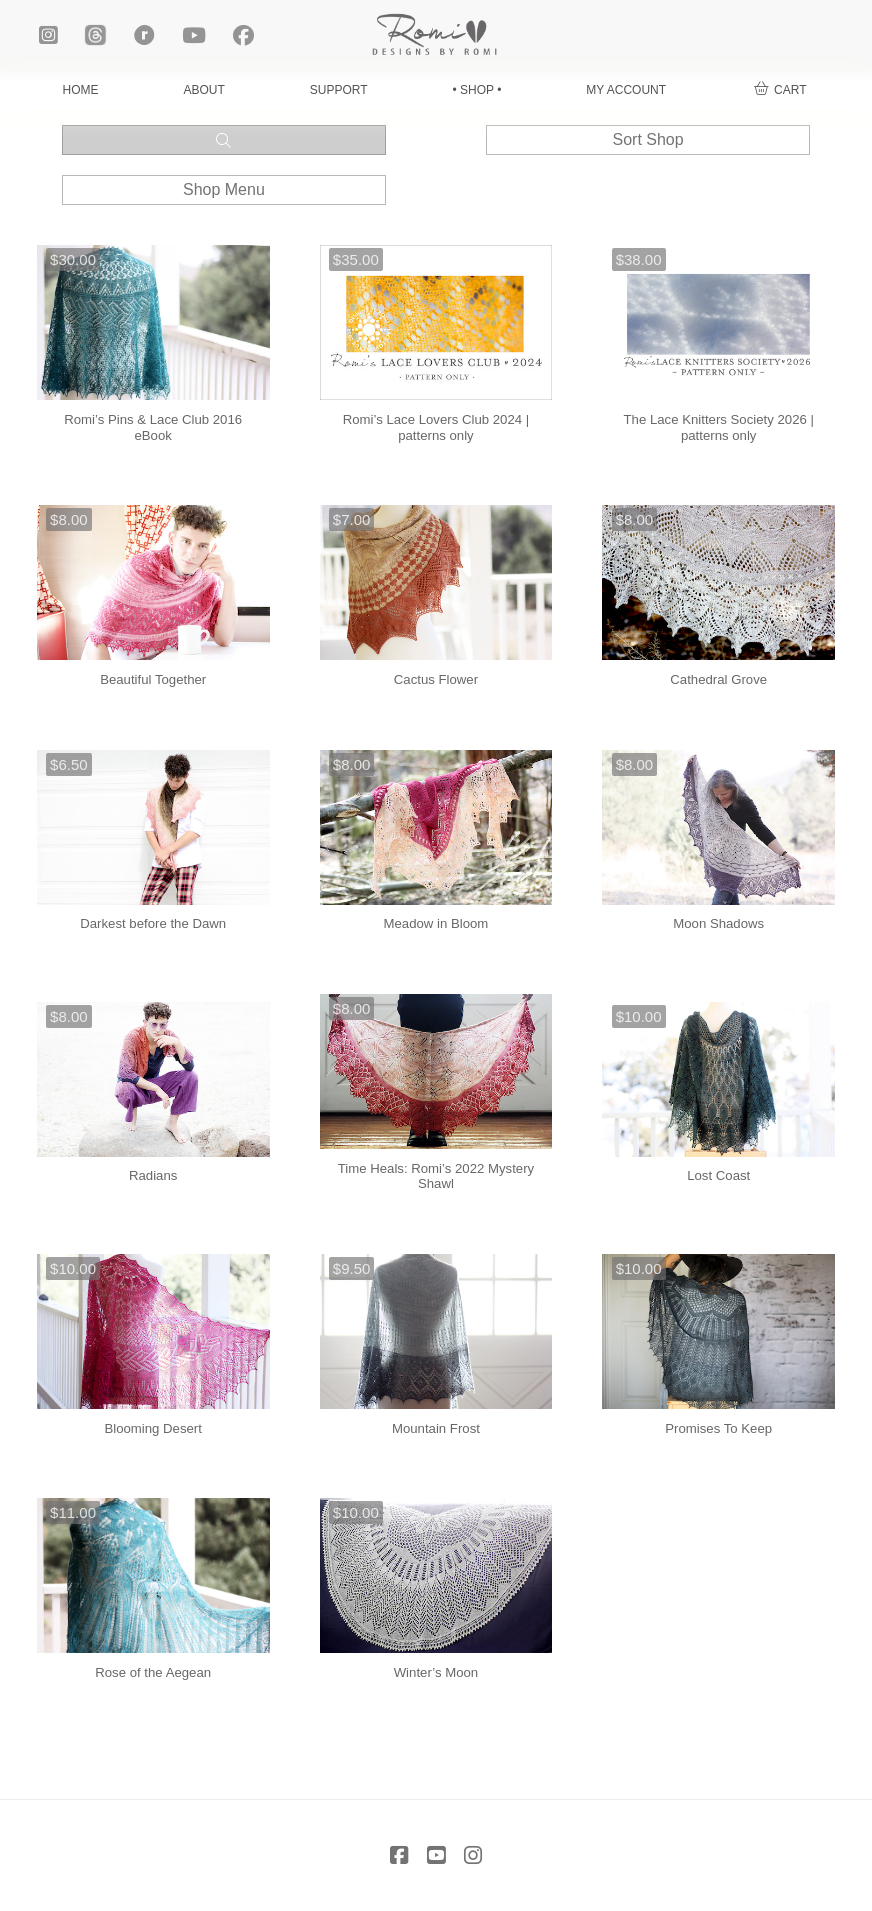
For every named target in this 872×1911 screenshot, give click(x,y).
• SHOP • (476, 90)
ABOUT (203, 90)
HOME (80, 90)
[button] (780, 90)
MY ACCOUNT (626, 90)
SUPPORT (339, 90)
